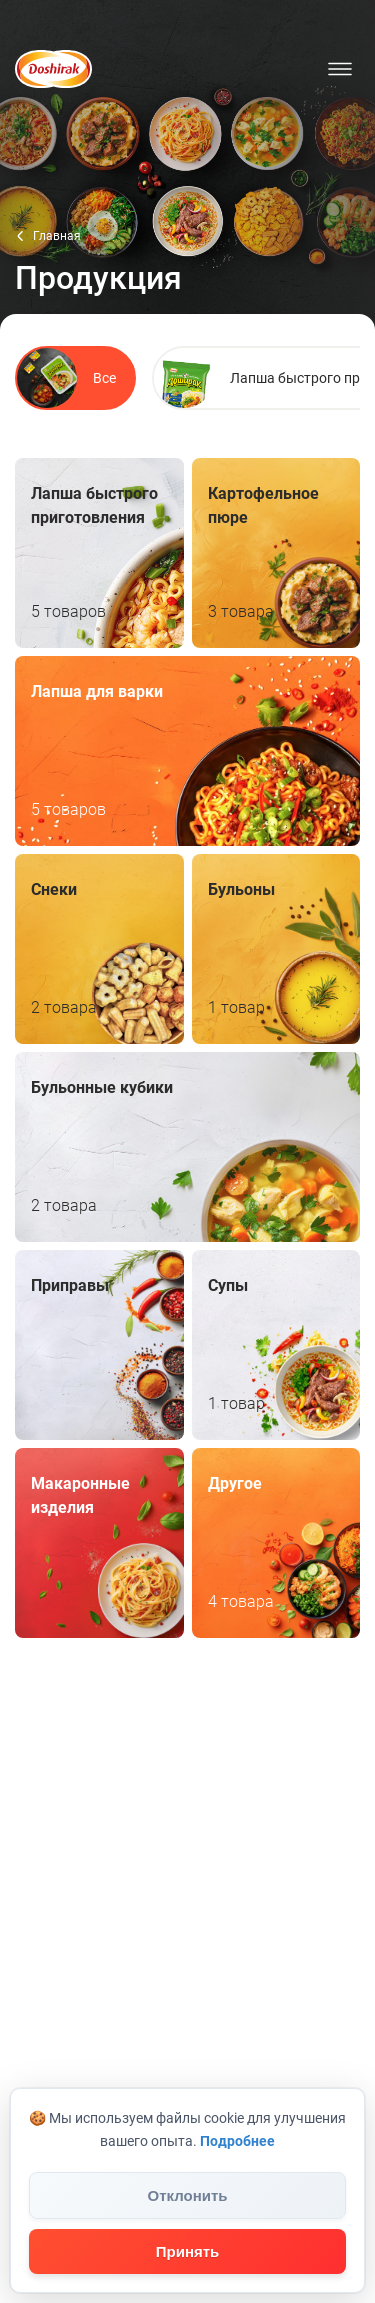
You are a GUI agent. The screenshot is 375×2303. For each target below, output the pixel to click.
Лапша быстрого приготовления (99, 553)
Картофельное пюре (276, 553)
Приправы (99, 1345)
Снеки (99, 949)
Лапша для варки (187, 751)
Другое (276, 1543)
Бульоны (276, 949)
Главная (57, 236)
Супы (276, 1345)
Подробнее (237, 2141)
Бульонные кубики (187, 1147)
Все (66, 378)
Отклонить (187, 2195)
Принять (188, 2251)
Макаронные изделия (99, 1543)
